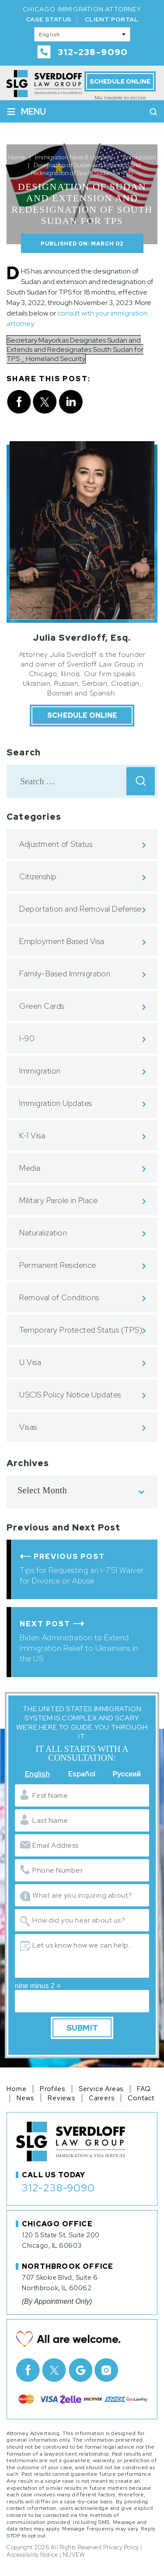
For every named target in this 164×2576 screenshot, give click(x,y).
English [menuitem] (49, 34)
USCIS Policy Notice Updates (70, 1395)
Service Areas (101, 2089)
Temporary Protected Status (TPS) (80, 1330)
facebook (19, 402)
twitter (45, 402)
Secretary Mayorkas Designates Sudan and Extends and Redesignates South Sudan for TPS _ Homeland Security (75, 349)
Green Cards (41, 1006)
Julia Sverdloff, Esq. (82, 637)
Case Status (48, 19)
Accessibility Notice (32, 2554)
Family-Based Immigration (64, 974)
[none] (82, 34)
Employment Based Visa (62, 941)
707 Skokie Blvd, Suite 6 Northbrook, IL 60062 (60, 2282)
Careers (102, 2098)
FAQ (143, 2089)
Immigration (40, 1071)
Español (81, 1774)
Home (16, 2089)
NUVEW (74, 2554)
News (25, 2098)
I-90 (27, 1038)
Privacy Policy (121, 2547)
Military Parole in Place (58, 1200)
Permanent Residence (57, 1265)
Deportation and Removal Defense (80, 909)
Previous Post (69, 1556)
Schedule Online (120, 81)
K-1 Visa (32, 1135)
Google (80, 2370)
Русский (126, 1774)
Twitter (54, 2370)
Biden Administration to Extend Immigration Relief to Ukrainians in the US (79, 1648)
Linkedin (71, 402)
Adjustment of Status (55, 844)
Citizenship (38, 876)
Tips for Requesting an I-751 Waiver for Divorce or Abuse (82, 1575)
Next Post (45, 1623)
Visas (28, 1427)
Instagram (106, 2370)
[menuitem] (82, 34)
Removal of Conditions (59, 1297)
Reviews (61, 2098)
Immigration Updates (55, 1103)
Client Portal (111, 19)
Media (30, 1168)
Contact (141, 2098)
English (37, 1774)
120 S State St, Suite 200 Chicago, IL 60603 (61, 2240)
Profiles (52, 2089)
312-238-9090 (93, 52)
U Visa (30, 1362)
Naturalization (43, 1233)
